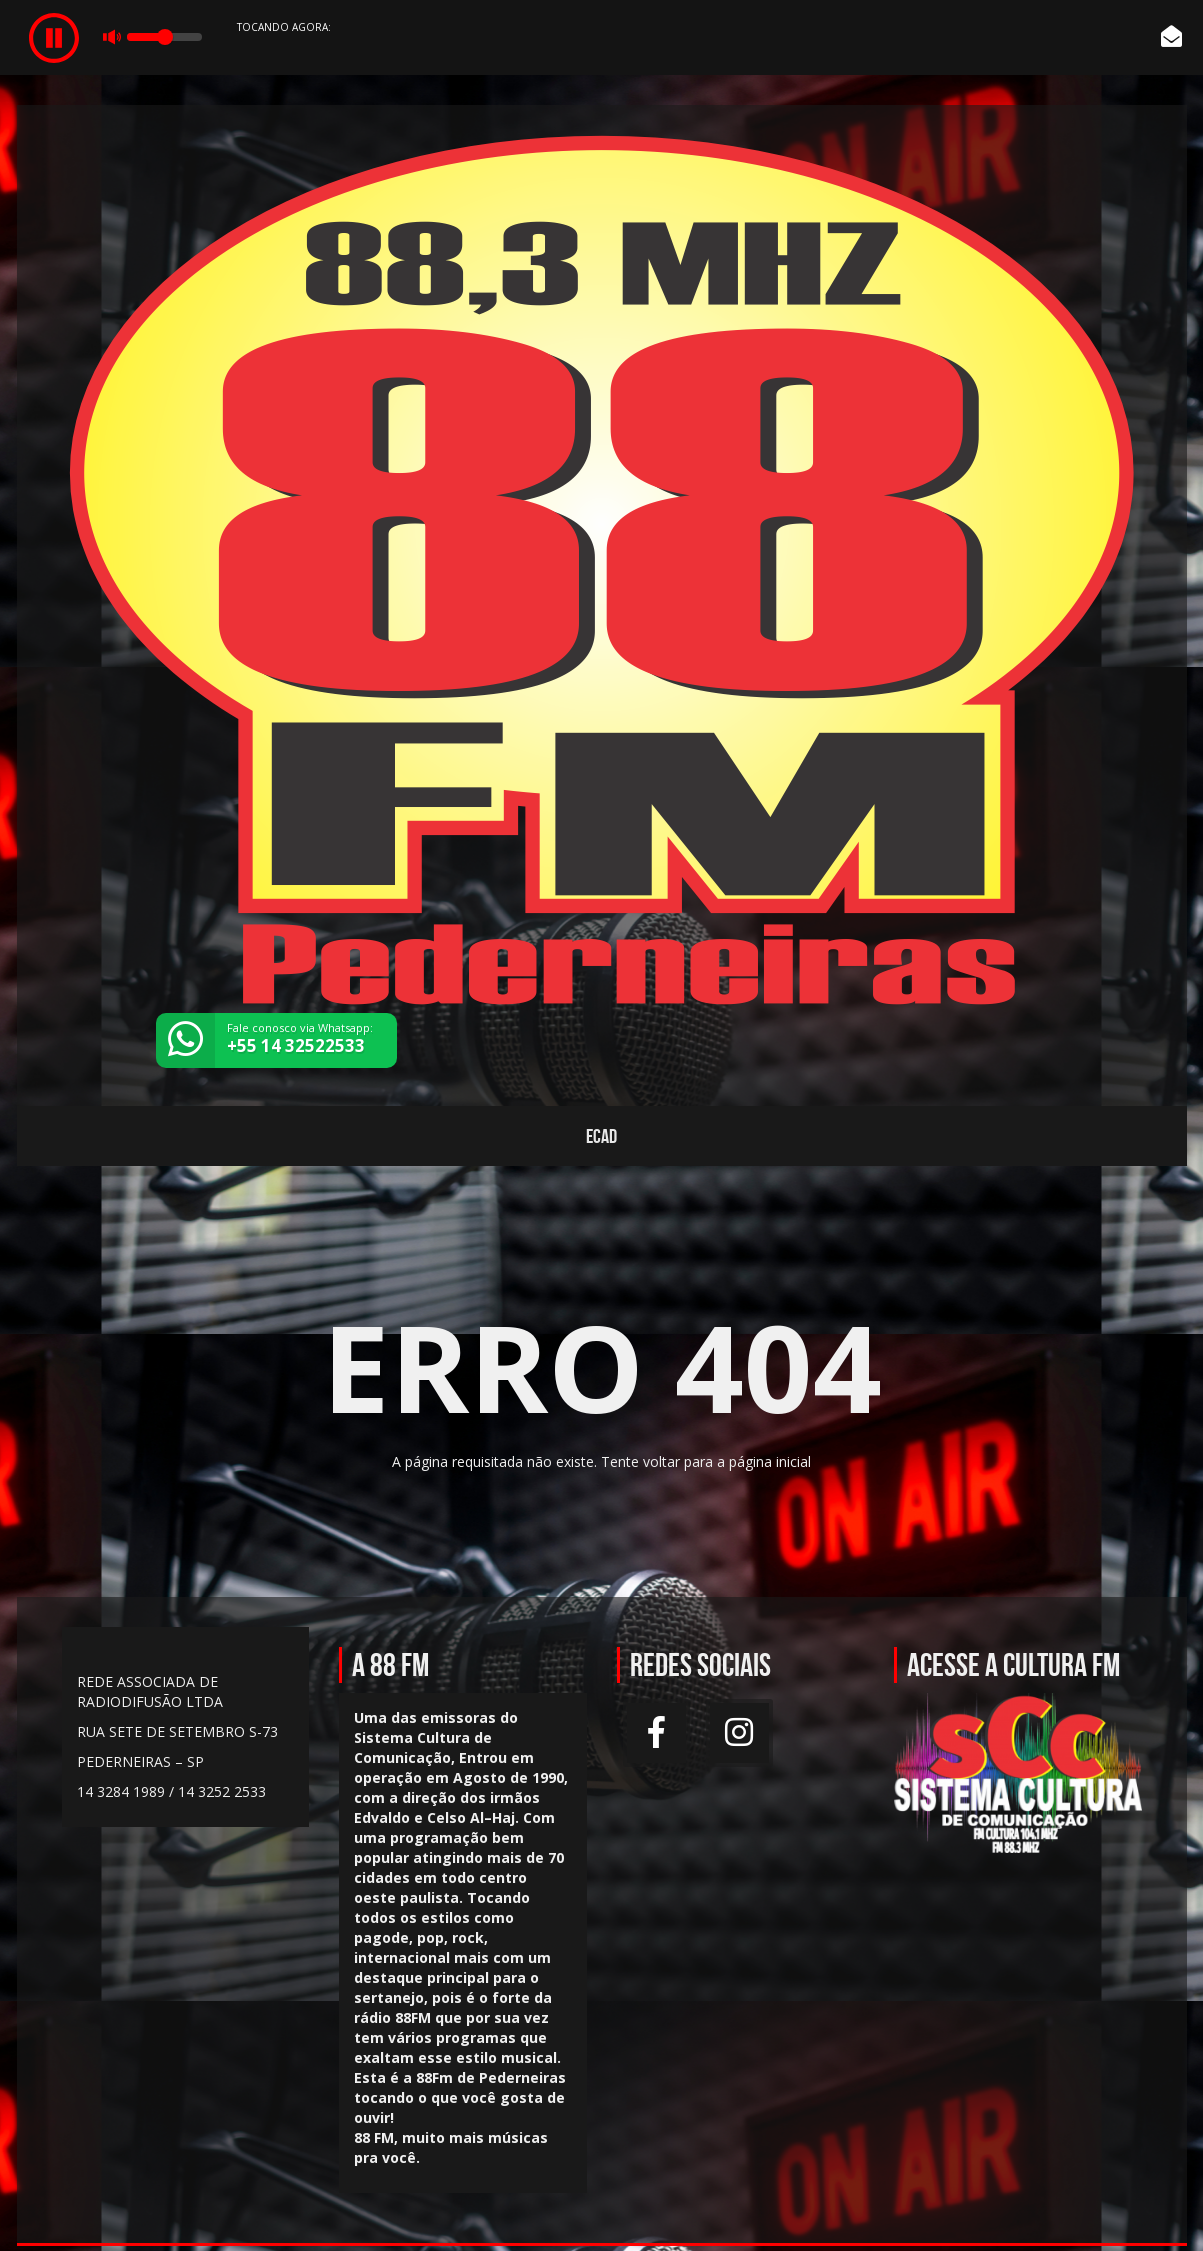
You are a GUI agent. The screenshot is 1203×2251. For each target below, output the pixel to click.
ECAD (601, 1136)
